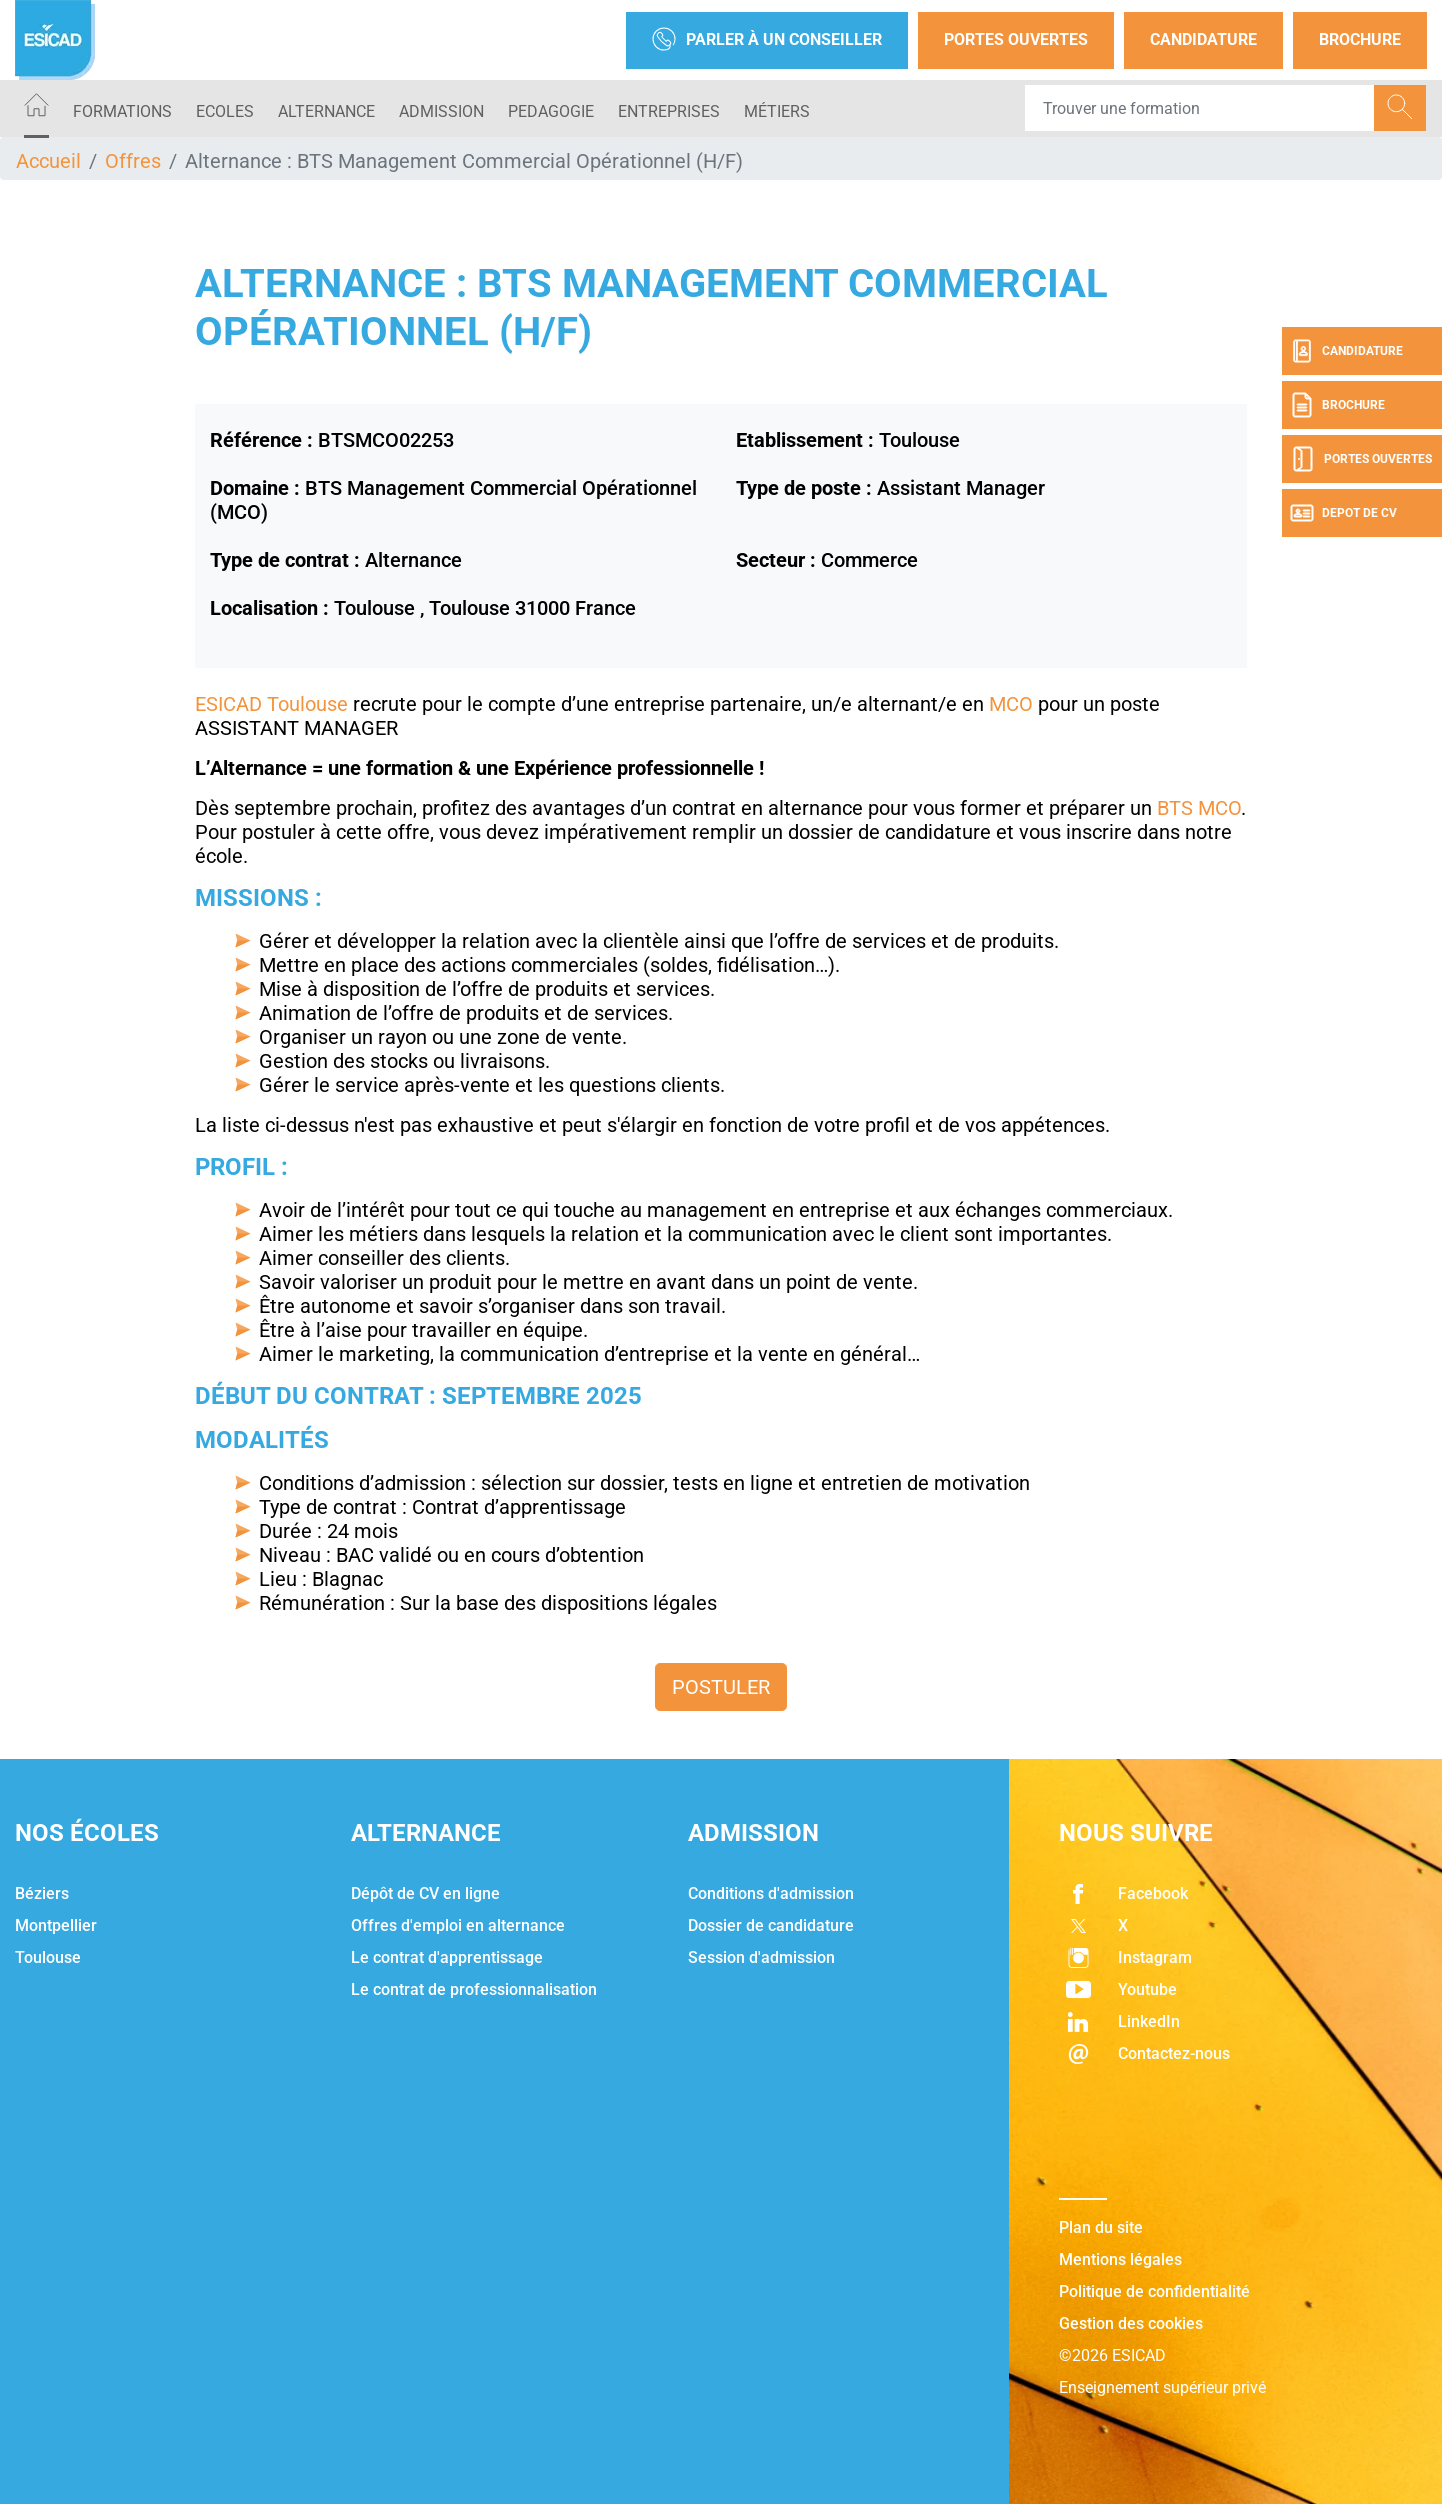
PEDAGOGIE (551, 111)
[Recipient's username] (1200, 108)
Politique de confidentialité (1154, 2291)
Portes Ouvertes (1016, 39)
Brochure (1360, 39)
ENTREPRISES (669, 111)
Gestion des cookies (1131, 2323)
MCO (1011, 704)
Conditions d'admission (771, 1893)
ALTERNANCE (326, 111)
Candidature (1203, 39)
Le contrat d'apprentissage (447, 1957)
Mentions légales (1120, 2259)
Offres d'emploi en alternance (458, 1925)
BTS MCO (1196, 808)
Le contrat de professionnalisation (474, 1989)
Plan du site (1101, 2227)
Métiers (777, 111)
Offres (133, 161)
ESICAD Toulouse (271, 704)
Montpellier (56, 1925)
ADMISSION (441, 111)
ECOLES (225, 111)
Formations (122, 111)
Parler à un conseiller (767, 40)
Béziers (42, 1893)
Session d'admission (761, 1957)
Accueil (48, 161)
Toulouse (48, 1957)
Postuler (721, 1687)
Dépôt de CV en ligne (425, 1893)
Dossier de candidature (771, 1925)
